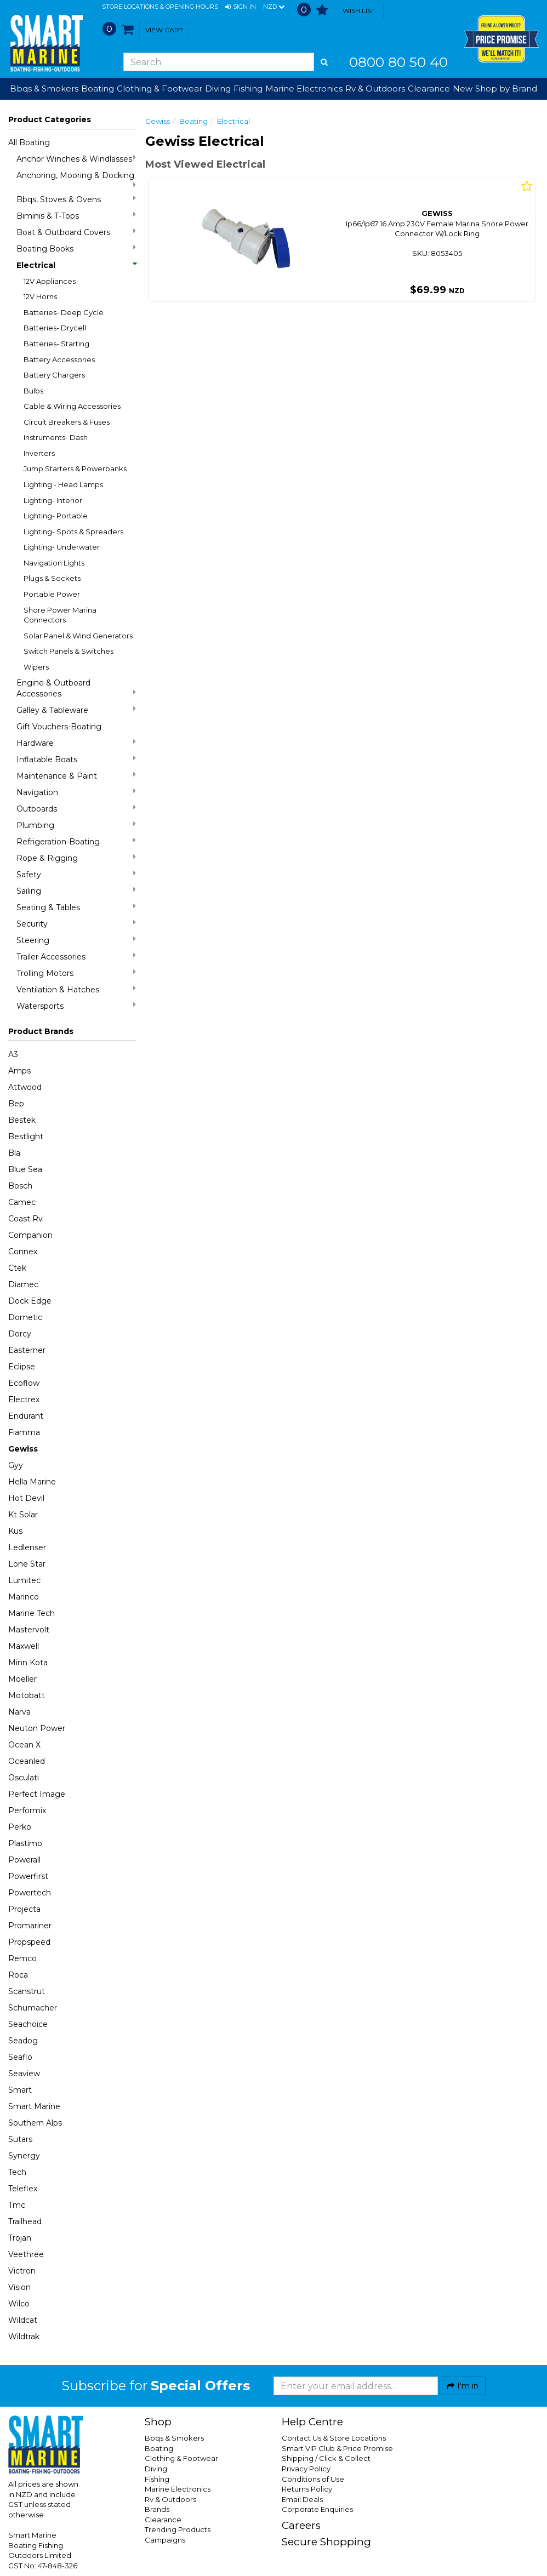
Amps (19, 1071)
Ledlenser (27, 1547)
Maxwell (23, 1646)
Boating (193, 121)
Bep (16, 1104)
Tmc (16, 2205)
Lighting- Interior (53, 500)
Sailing (76, 891)
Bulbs (33, 390)
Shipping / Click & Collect (326, 2458)
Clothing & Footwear (181, 2458)
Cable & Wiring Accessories (72, 406)
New (462, 88)
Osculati (23, 1778)
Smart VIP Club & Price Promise (337, 2448)
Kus (15, 1531)
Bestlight (25, 1136)
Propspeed (29, 1942)
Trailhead (25, 2221)
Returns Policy (307, 2488)
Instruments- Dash (56, 437)
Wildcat (22, 2320)
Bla (14, 1153)
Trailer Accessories (76, 956)
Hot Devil (26, 1498)
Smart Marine (34, 2106)
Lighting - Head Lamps (63, 484)
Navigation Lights (54, 562)
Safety (76, 874)
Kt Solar (23, 1515)
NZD (273, 7)
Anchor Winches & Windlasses (76, 158)
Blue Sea (25, 1169)
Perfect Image (36, 1794)
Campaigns (165, 2539)
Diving (156, 2468)
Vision (19, 2287)
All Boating (29, 142)
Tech (17, 2172)
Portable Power (52, 594)
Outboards (76, 808)
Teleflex (22, 2189)
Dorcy (19, 1334)
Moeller (22, 1679)
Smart (20, 2090)
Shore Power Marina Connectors (60, 615)
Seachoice (28, 2024)
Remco (22, 1958)
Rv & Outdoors (170, 2499)
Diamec (23, 1284)
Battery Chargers (54, 374)
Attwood (25, 1087)
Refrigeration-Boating (76, 841)
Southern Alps (35, 2123)
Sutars (20, 2139)
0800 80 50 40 (398, 62)
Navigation (76, 792)
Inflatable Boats (76, 759)
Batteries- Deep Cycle (64, 312)
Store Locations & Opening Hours (160, 6)
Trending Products (177, 2529)
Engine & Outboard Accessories (76, 688)
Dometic (25, 1317)
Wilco (19, 2304)
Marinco (23, 1597)
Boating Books (76, 248)
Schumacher (32, 2008)
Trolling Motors (76, 973)
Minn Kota (28, 1662)
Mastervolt (28, 1630)
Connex (22, 1251)
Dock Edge (30, 1301)
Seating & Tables (76, 907)
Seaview (24, 2073)
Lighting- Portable (56, 515)
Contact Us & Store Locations (334, 2438)
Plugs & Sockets (52, 578)
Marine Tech (31, 1613)
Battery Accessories (59, 359)
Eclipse (21, 1367)
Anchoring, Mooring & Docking (76, 179)
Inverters (39, 453)
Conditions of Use (313, 2479)
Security (76, 923)
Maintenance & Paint (76, 775)
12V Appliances (50, 281)
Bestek (22, 1120)
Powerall (24, 1860)
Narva (19, 1712)
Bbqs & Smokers (44, 88)
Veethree (26, 2254)
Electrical (76, 265)
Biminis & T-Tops (76, 215)
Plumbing (76, 825)
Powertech (29, 1893)
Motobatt (26, 1695)
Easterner (26, 1350)
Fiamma (24, 1432)
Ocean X (24, 1745)
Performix (27, 1810)
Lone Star (26, 1564)
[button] (241, 7)
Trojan (19, 2238)
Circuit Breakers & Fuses (67, 422)
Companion (30, 1235)
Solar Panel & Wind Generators (78, 635)
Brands (157, 2509)
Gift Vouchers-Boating (58, 727)
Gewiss (23, 1449)
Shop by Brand (506, 88)
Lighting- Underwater (62, 546)
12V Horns (40, 296)
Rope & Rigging (76, 858)
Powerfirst (28, 1876)
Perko (19, 1827)
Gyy (15, 1465)
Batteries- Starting (56, 343)
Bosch (20, 1186)
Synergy (24, 2156)
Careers (301, 2525)
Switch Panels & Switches (68, 651)
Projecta (24, 1909)
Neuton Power (36, 1728)
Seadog (23, 2041)
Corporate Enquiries (317, 2509)
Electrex (23, 1399)
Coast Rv (25, 1219)
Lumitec (24, 1580)
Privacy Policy (306, 2468)
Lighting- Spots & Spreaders (73, 531)
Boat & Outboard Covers (76, 232)
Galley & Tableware (76, 710)
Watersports (76, 1006)
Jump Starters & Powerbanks (75, 468)
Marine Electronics (177, 2488)
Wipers (36, 666)
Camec (22, 1202)
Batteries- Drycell (55, 327)
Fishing (157, 2479)
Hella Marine (32, 1482)
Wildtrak (23, 2336)
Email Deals (302, 2499)
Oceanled (26, 1761)
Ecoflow (23, 1383)
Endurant (25, 1416)
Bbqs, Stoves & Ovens (76, 199)
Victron (22, 2271)
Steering (76, 940)
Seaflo (20, 2057)
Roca (18, 1975)
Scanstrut (26, 1991)
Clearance (429, 88)
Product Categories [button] (49, 119)
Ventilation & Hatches (76, 989)
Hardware (76, 743)
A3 (13, 1054)
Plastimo (25, 1843)
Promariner (30, 1925)
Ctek (17, 1268)
